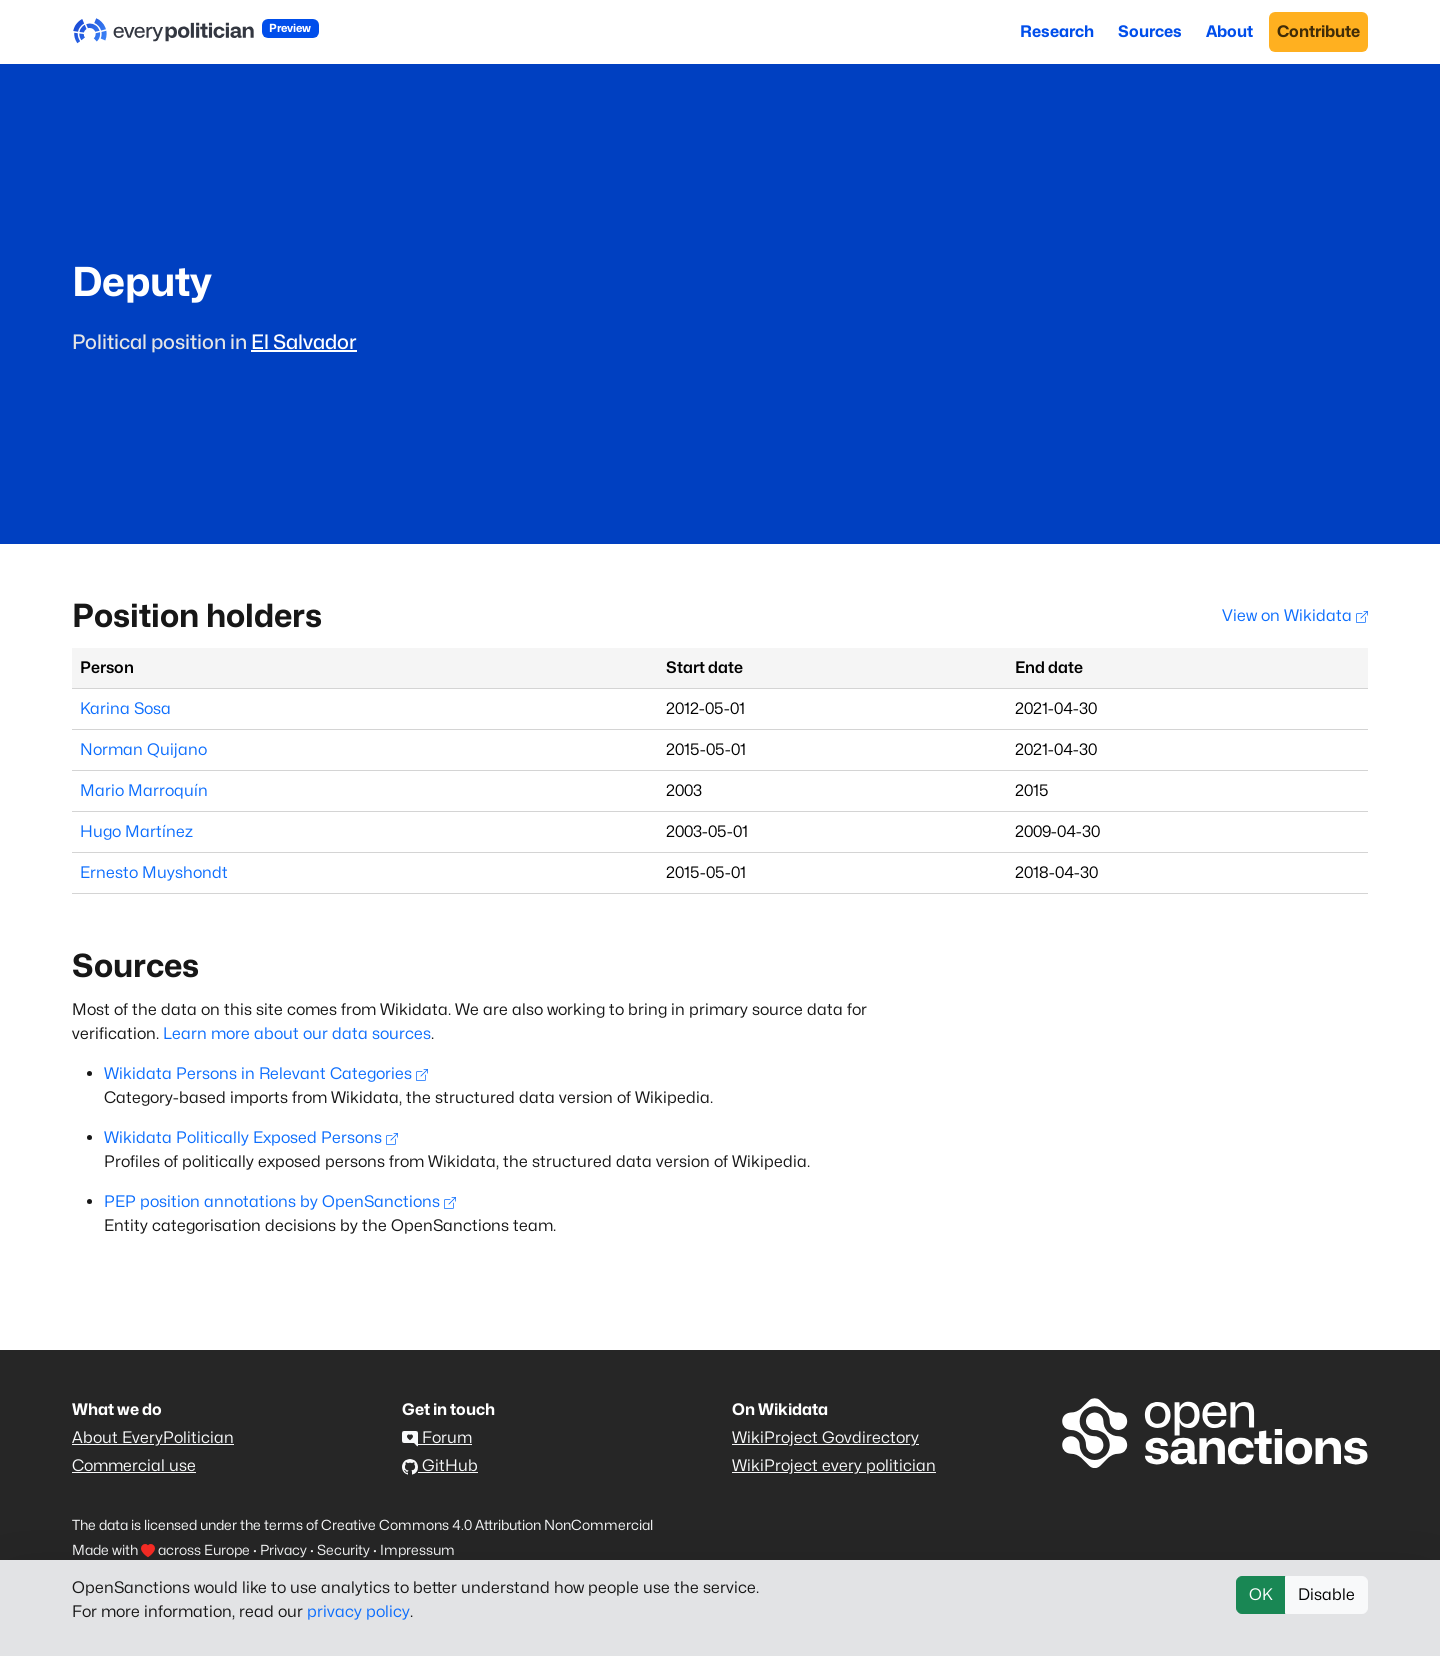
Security (343, 1549)
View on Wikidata (1295, 615)
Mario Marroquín (144, 790)
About (1229, 31)
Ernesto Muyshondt (154, 872)
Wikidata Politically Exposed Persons (251, 1137)
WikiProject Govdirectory (825, 1437)
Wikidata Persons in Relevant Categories (266, 1073)
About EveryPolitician (153, 1437)
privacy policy (358, 1611)
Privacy (283, 1549)
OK (1261, 1594)
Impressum (417, 1549)
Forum (437, 1437)
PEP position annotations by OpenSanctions (280, 1201)
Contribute (1318, 31)
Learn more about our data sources (297, 1033)
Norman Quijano (143, 749)
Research (1057, 31)
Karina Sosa (125, 708)
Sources (1150, 31)
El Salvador (304, 342)
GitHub (440, 1465)
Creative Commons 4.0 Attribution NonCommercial (487, 1524)
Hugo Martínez (136, 831)
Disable (1326, 1594)
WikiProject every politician (834, 1465)
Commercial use (134, 1465)
